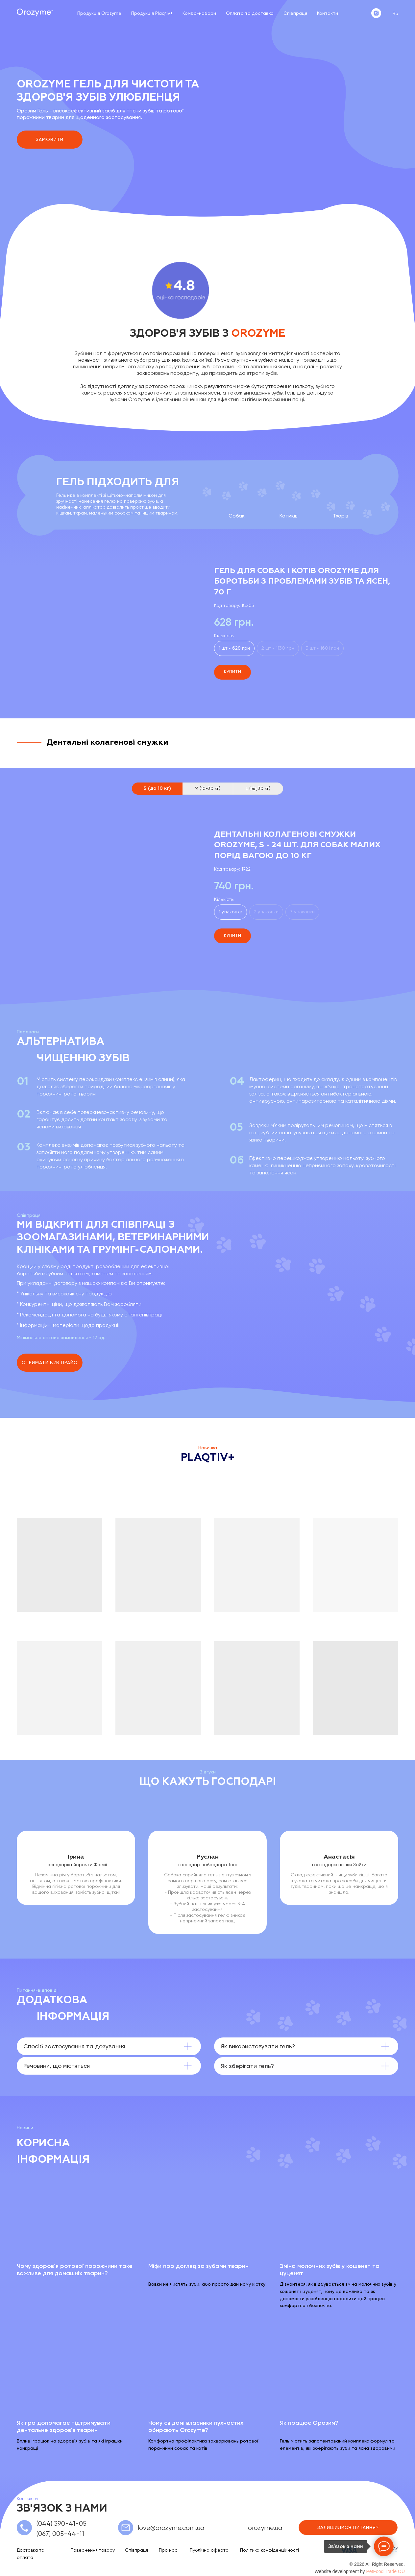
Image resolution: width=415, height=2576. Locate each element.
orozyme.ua (265, 2528)
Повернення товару (92, 2550)
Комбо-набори (199, 13)
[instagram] (376, 13)
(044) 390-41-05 (61, 2523)
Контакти (327, 13)
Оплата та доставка (250, 13)
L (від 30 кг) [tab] (258, 788)
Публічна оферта (209, 2550)
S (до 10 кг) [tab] (157, 788)
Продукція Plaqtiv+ (152, 13)
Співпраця (295, 13)
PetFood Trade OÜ (385, 2571)
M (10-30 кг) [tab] (207, 788)
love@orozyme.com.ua (171, 2528)
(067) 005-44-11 (60, 2534)
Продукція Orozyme (99, 13)
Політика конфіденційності (269, 2550)
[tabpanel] (207, 888)
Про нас (168, 2550)
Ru (395, 13)
